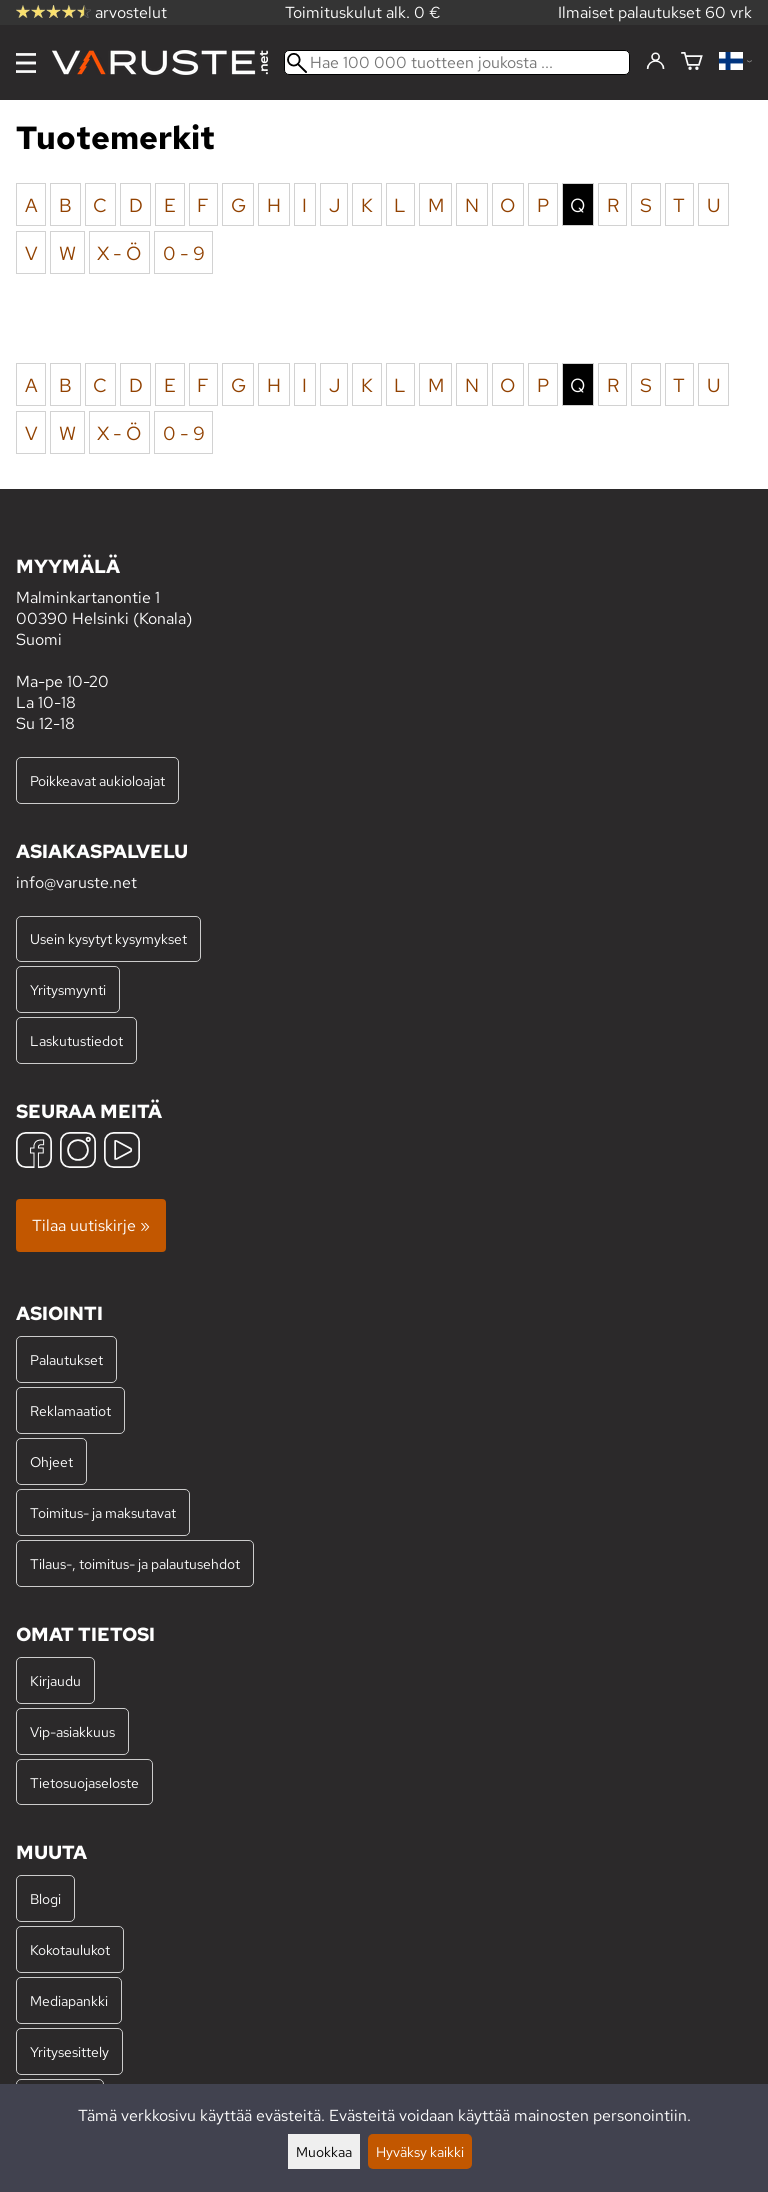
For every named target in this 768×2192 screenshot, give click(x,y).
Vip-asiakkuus (72, 1731)
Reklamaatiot (70, 1410)
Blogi (45, 1898)
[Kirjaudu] (655, 62)
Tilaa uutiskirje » (91, 1225)
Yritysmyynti (68, 989)
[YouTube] (122, 1152)
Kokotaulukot (70, 1949)
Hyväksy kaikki (420, 2151)
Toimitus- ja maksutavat (103, 1512)
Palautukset (66, 1359)
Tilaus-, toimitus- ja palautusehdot (135, 1563)
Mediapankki (69, 2000)
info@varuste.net (76, 882)
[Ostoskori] (692, 62)
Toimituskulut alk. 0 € (363, 12)
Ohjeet (51, 1461)
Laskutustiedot (76, 1040)
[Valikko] (26, 63)
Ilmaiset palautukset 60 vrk (655, 12)
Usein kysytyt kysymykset (108, 938)
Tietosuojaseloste (84, 1782)
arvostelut (91, 12)
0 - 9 (184, 252)
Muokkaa (324, 2151)
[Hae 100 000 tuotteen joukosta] (457, 62)
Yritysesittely (69, 2051)
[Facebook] (34, 1152)
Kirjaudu (55, 1680)
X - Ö (119, 252)
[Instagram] (78, 1152)
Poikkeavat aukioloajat (97, 780)
